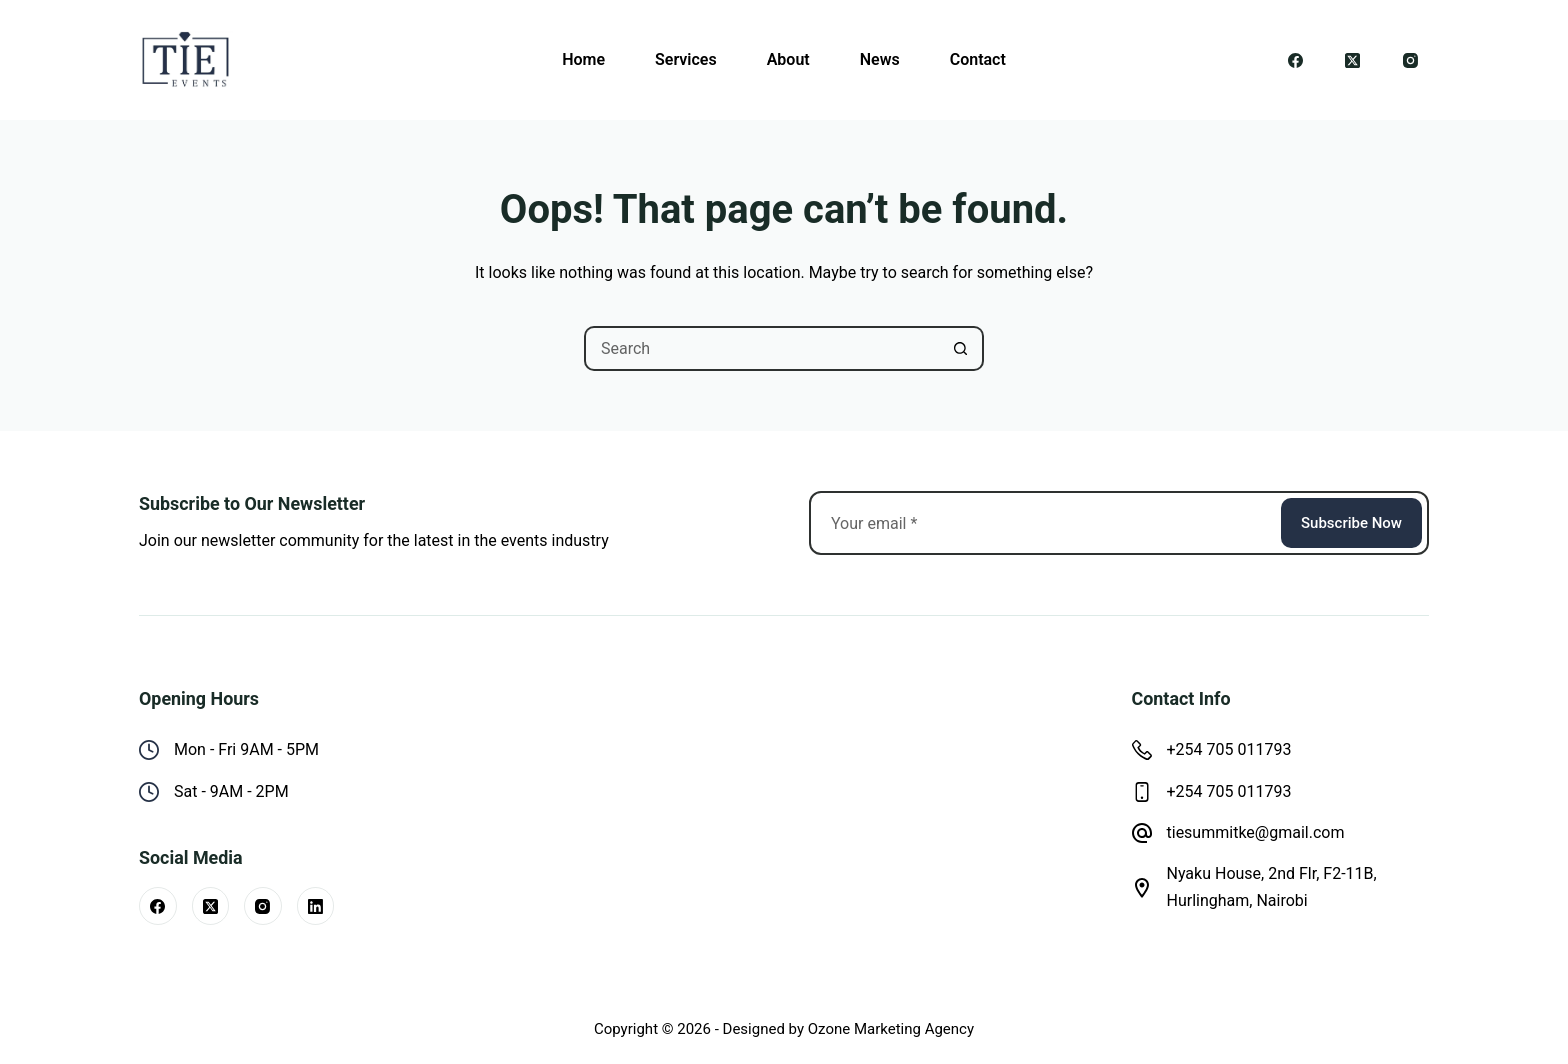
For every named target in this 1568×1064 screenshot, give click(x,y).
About (788, 59)
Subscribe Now (1351, 523)
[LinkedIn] (316, 906)
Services (686, 59)
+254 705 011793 (1229, 749)
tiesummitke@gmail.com (1256, 832)
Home (583, 59)
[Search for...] (761, 348)
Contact (978, 59)
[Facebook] (1296, 60)
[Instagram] (1411, 60)
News (880, 59)
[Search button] (961, 348)
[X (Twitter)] (1353, 60)
